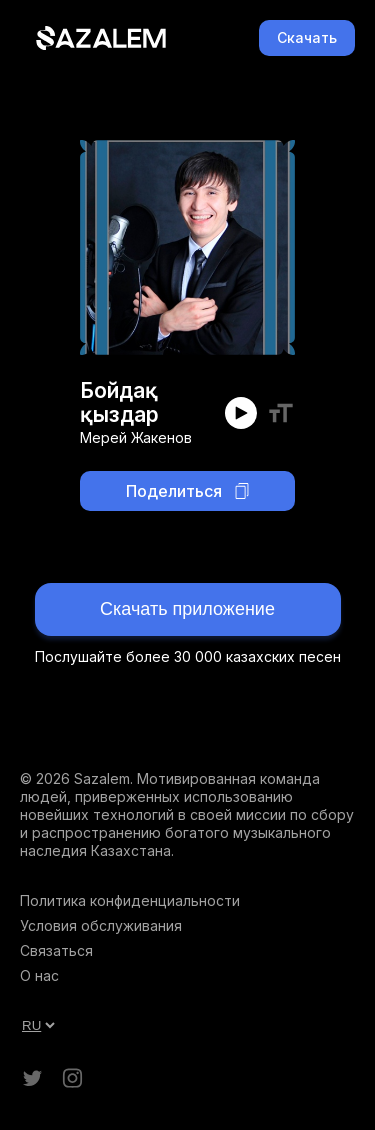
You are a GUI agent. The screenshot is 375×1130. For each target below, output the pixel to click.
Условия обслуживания (101, 925)
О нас (39, 975)
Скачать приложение (187, 609)
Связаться (56, 950)
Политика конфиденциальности (130, 900)
